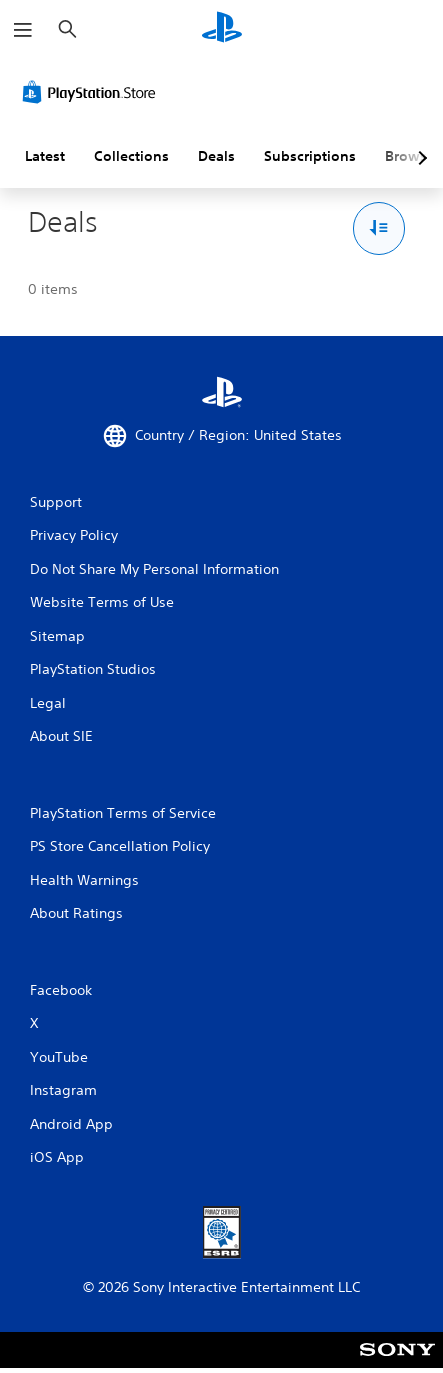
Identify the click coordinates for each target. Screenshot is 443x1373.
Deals (216, 156)
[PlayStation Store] (93, 92)
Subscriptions (310, 156)
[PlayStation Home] (222, 29)
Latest (45, 156)
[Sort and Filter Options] (379, 228)
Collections (131, 156)
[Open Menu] (23, 30)
